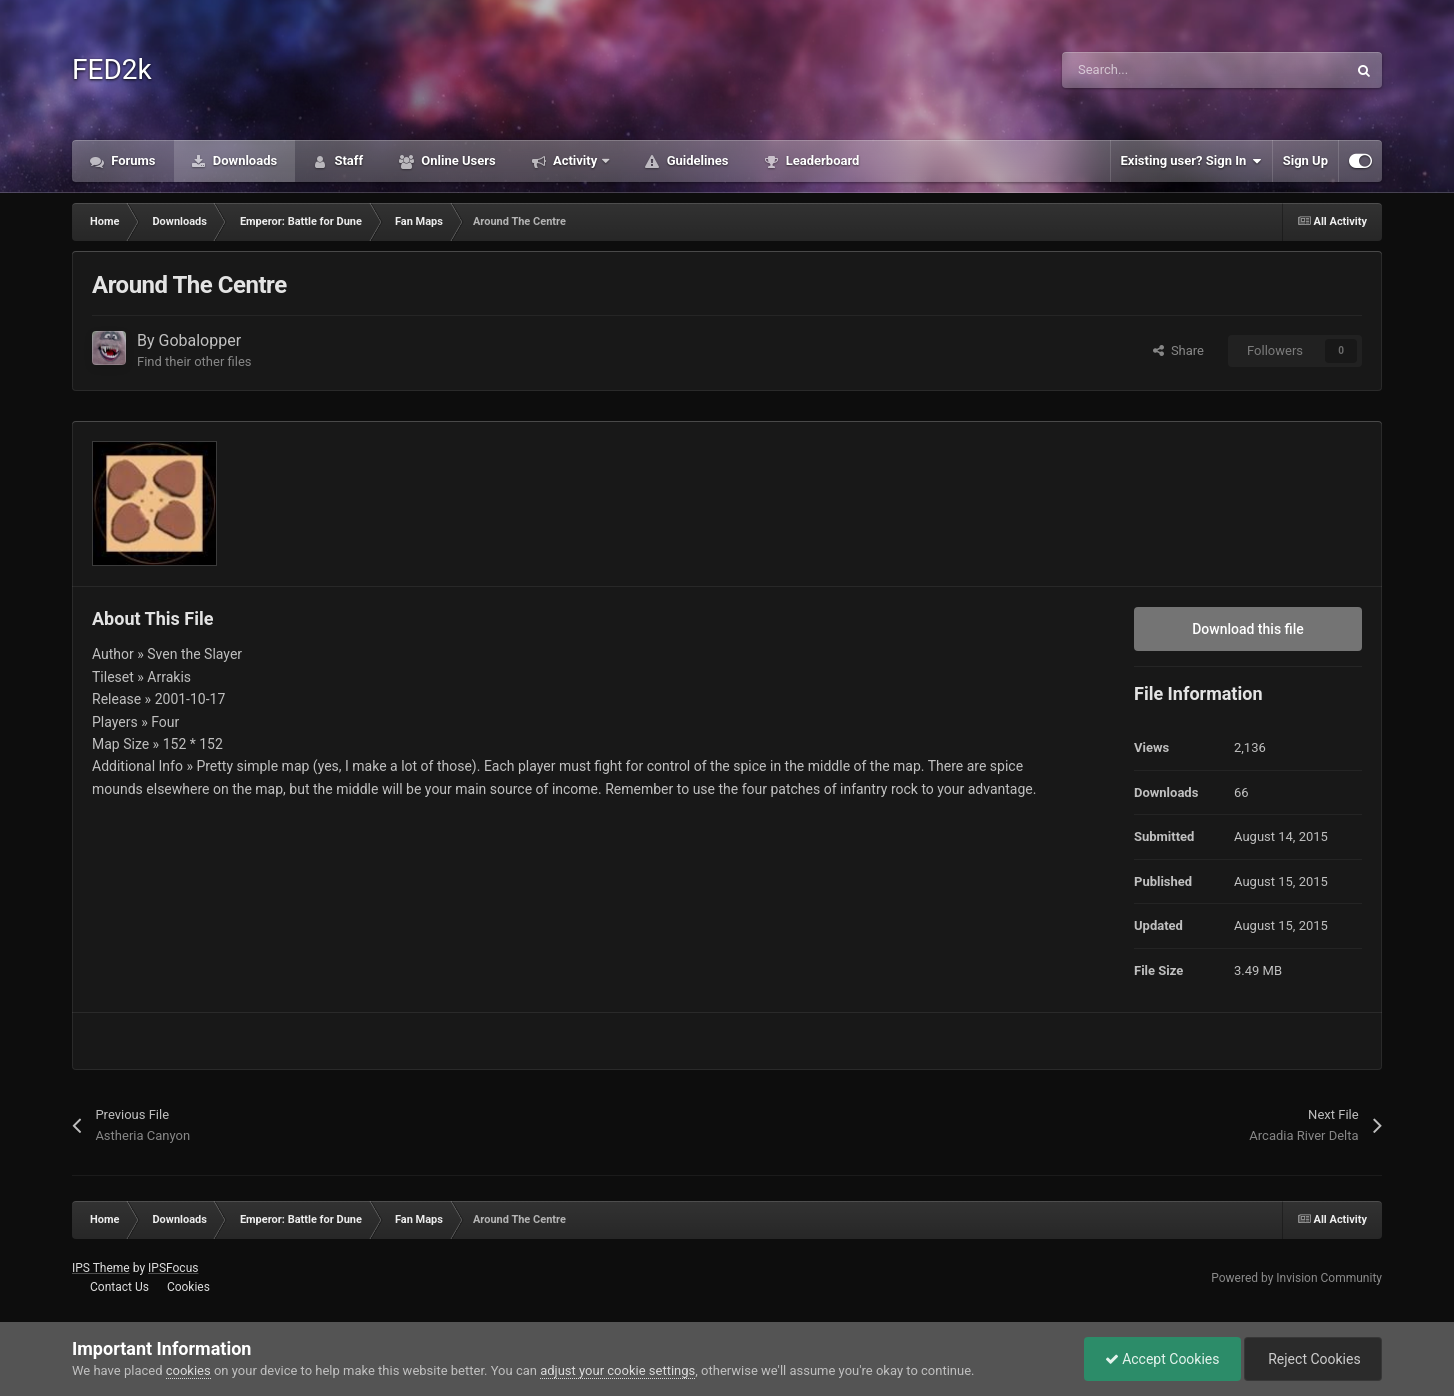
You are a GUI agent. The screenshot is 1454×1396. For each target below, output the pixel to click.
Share (1178, 350)
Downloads (244, 160)
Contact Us (119, 1287)
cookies (188, 1370)
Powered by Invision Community (1296, 1278)
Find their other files (194, 361)
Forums (132, 160)
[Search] (1162, 70)
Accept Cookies (1162, 1359)
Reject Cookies (1313, 1359)
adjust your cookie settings (617, 1370)
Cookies (188, 1287)
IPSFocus (173, 1268)
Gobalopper (200, 340)
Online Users (457, 160)
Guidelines (695, 160)
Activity (575, 160)
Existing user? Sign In (1191, 161)
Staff (347, 160)
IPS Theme (101, 1268)
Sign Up (1305, 160)
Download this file (1248, 629)
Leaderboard (820, 160)
